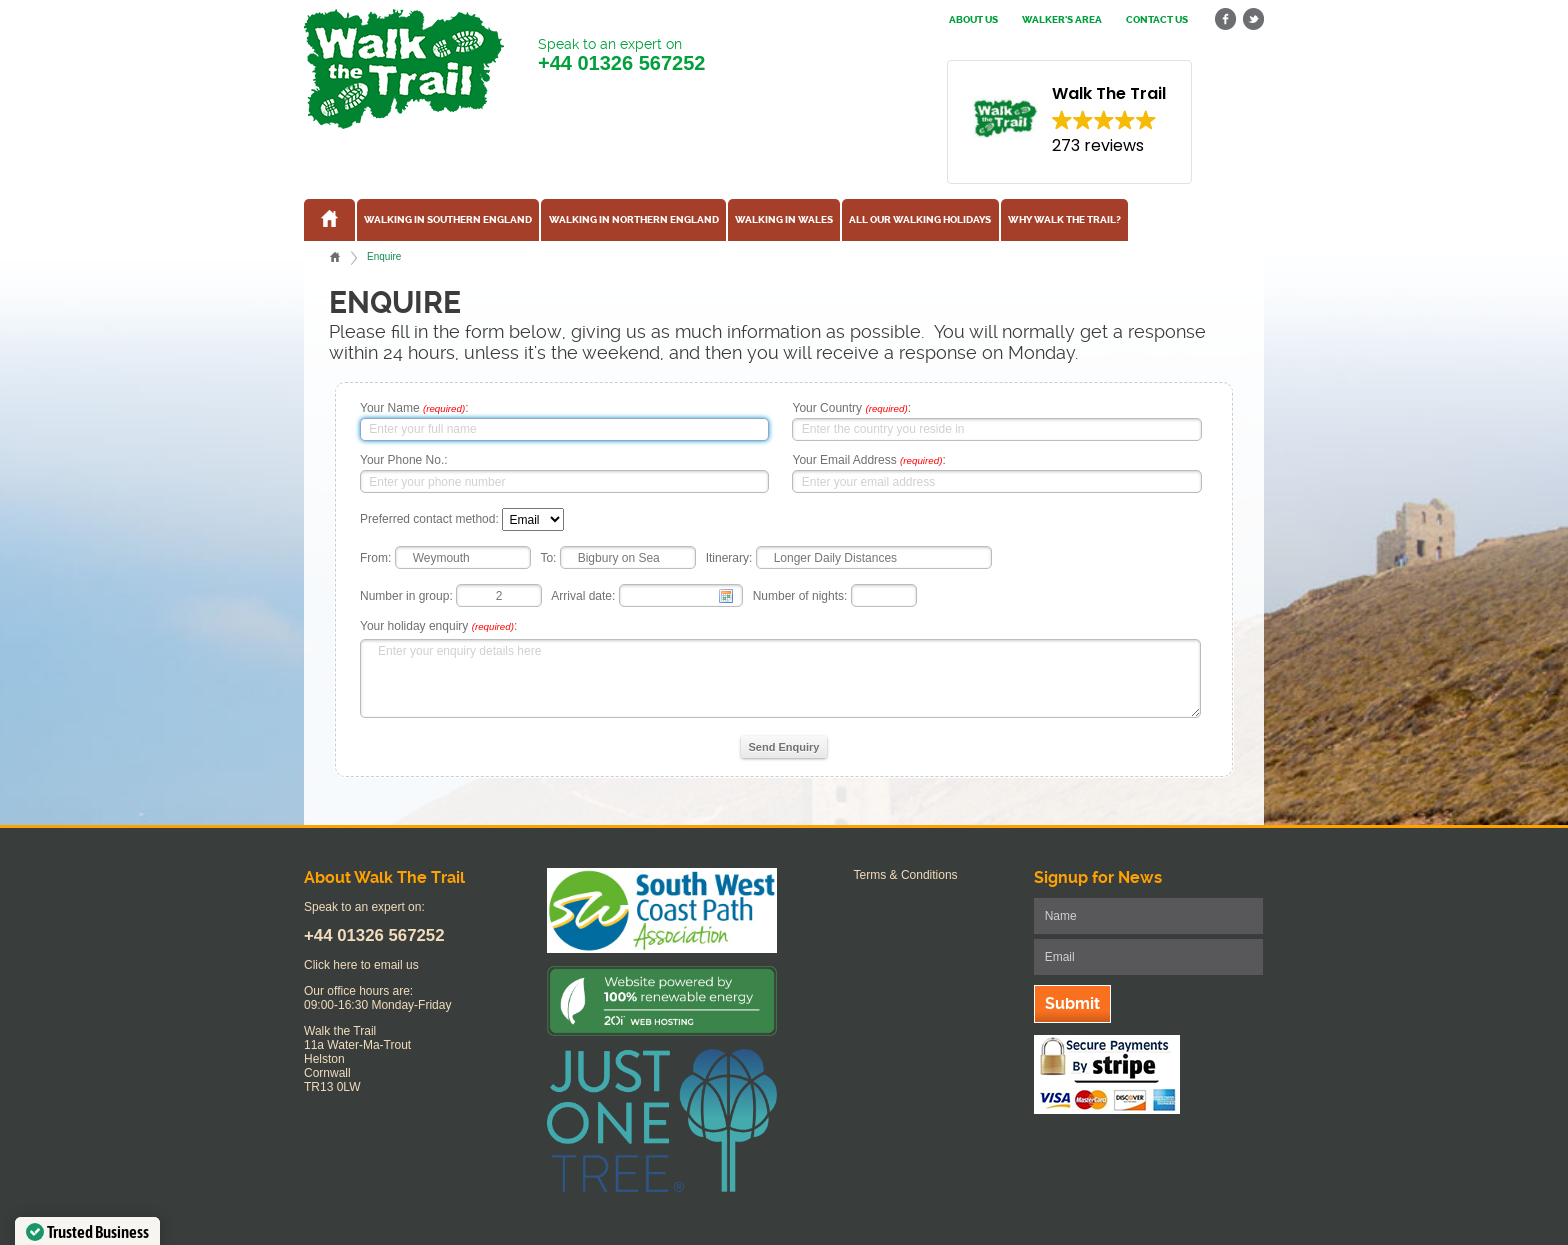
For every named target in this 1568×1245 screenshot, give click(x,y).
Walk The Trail (404, 69)
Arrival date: (583, 596)
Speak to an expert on (621, 55)
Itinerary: (729, 558)
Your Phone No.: (404, 460)
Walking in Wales (784, 220)
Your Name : (414, 408)
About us (973, 20)
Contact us (1157, 20)
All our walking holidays (920, 220)
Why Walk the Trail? (1064, 220)
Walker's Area (1062, 20)
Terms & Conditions (906, 875)
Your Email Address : (868, 460)
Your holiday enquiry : (438, 626)
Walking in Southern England (448, 220)
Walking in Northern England (634, 220)
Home (335, 257)
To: (548, 558)
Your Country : (851, 408)
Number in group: (406, 596)
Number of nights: (800, 596)
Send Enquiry (784, 747)
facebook (1226, 19)
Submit (1072, 1003)
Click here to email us (361, 965)
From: (375, 558)
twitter (1253, 19)
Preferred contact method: (429, 520)
